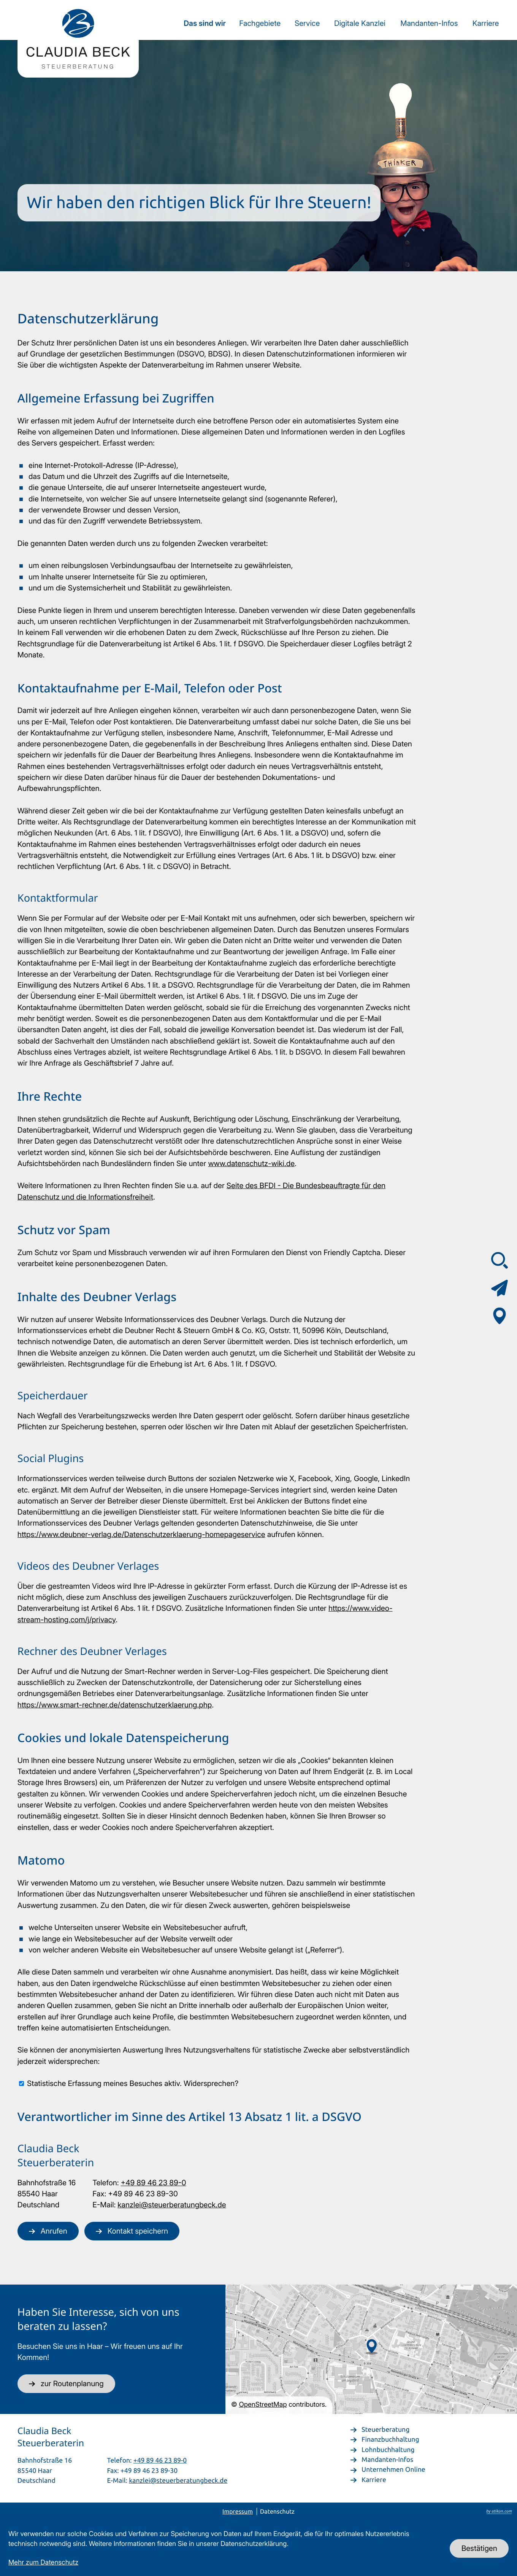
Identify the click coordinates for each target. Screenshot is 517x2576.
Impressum (237, 2511)
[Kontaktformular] (499, 1288)
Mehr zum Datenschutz (43, 2562)
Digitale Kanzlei (359, 23)
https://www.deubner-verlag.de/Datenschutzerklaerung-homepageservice (141, 1534)
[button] (48, 2231)
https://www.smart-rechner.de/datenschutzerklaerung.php (114, 1704)
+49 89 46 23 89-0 (153, 2182)
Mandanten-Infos (429, 23)
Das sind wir (204, 23)
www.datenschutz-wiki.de (251, 1163)
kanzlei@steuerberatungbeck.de (171, 2204)
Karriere (486, 23)
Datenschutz (277, 2511)
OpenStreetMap (263, 2405)
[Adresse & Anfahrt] (499, 1315)
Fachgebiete (260, 23)
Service (307, 23)
